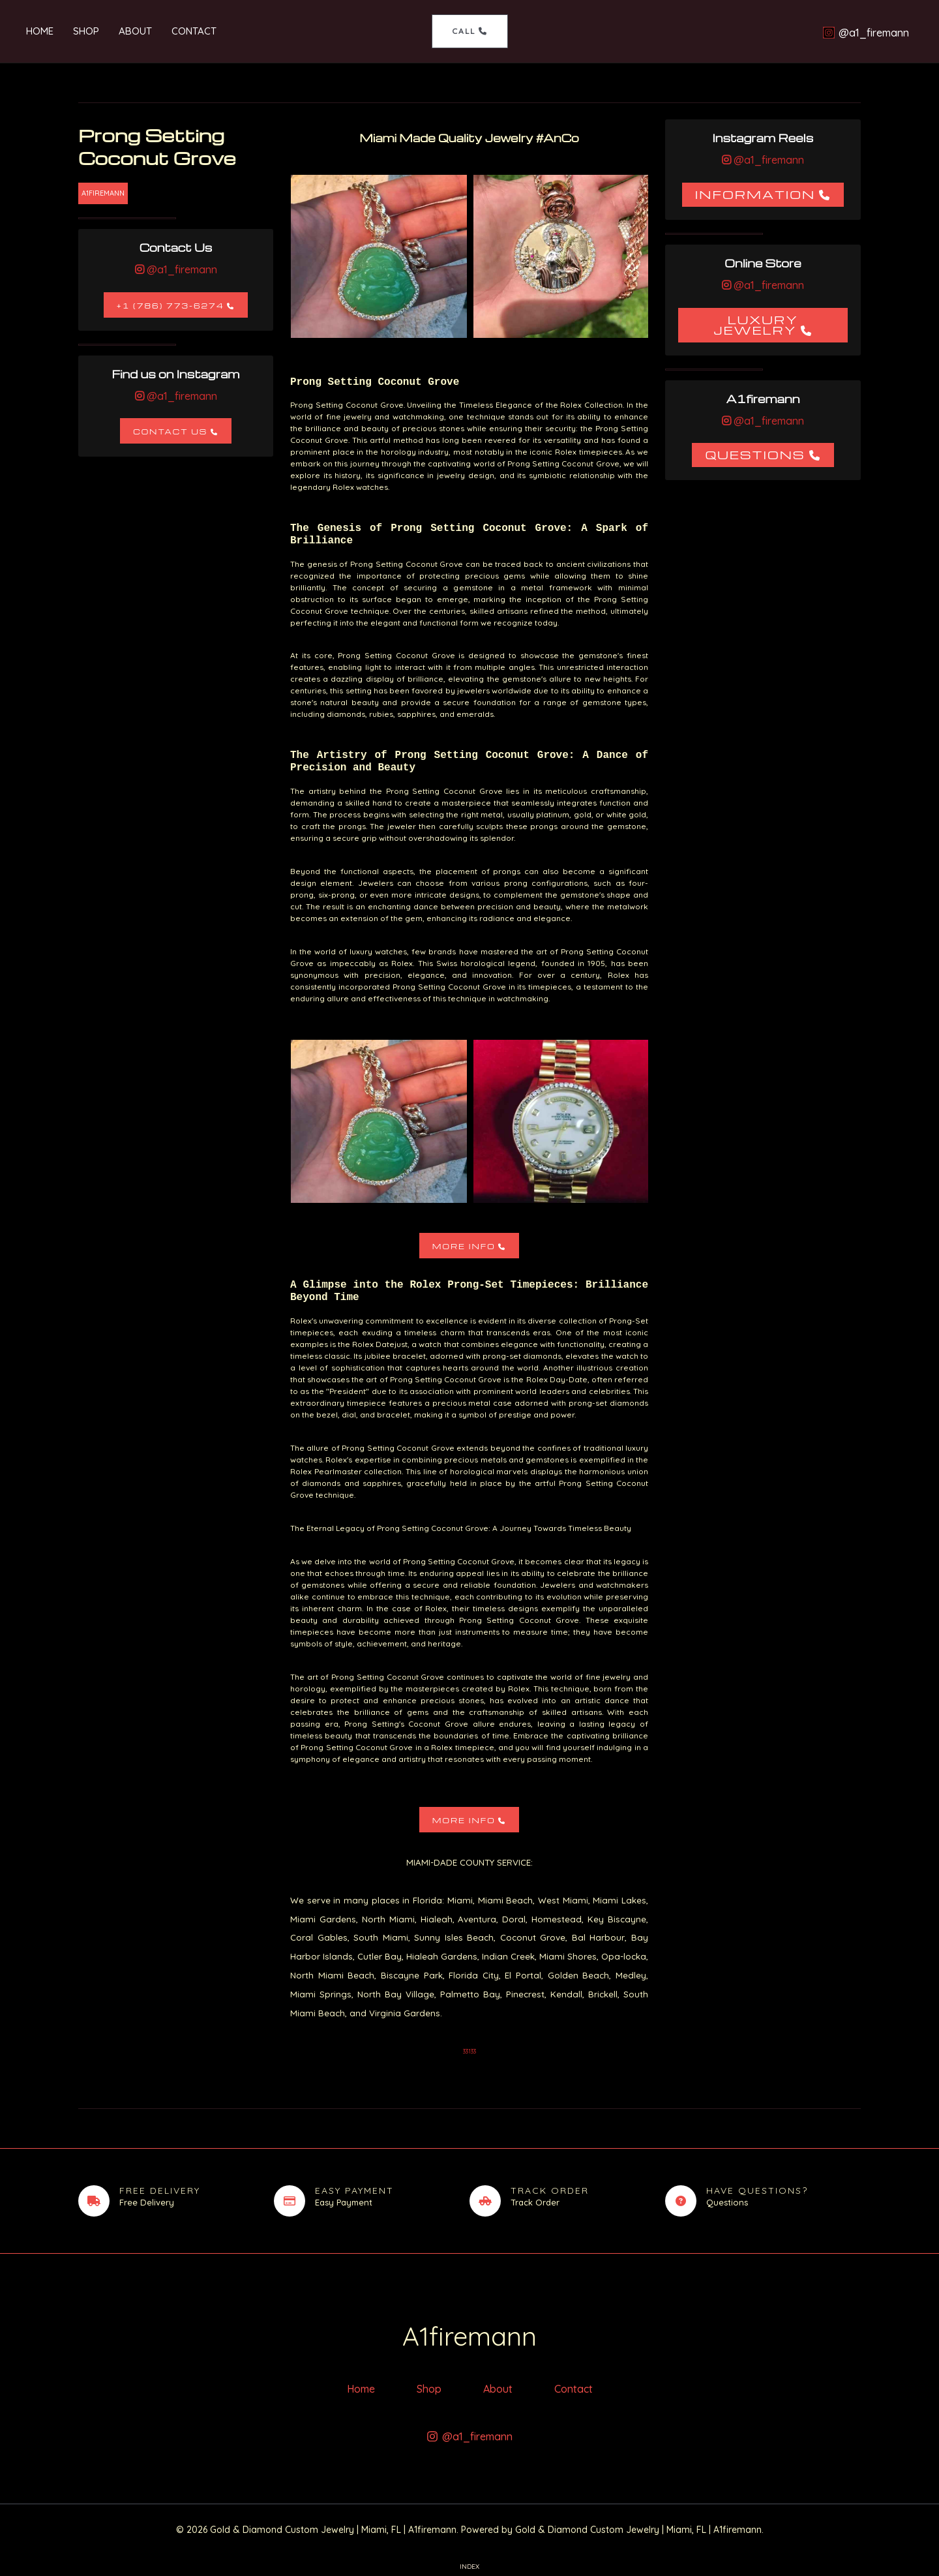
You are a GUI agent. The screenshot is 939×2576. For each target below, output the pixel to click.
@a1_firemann (180, 269)
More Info (464, 1246)
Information (755, 194)
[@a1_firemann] (865, 32)
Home (39, 31)
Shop (86, 31)
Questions (755, 454)
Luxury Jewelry (755, 324)
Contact (193, 31)
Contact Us (170, 431)
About (135, 31)
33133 (469, 2051)
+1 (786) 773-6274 (170, 306)
